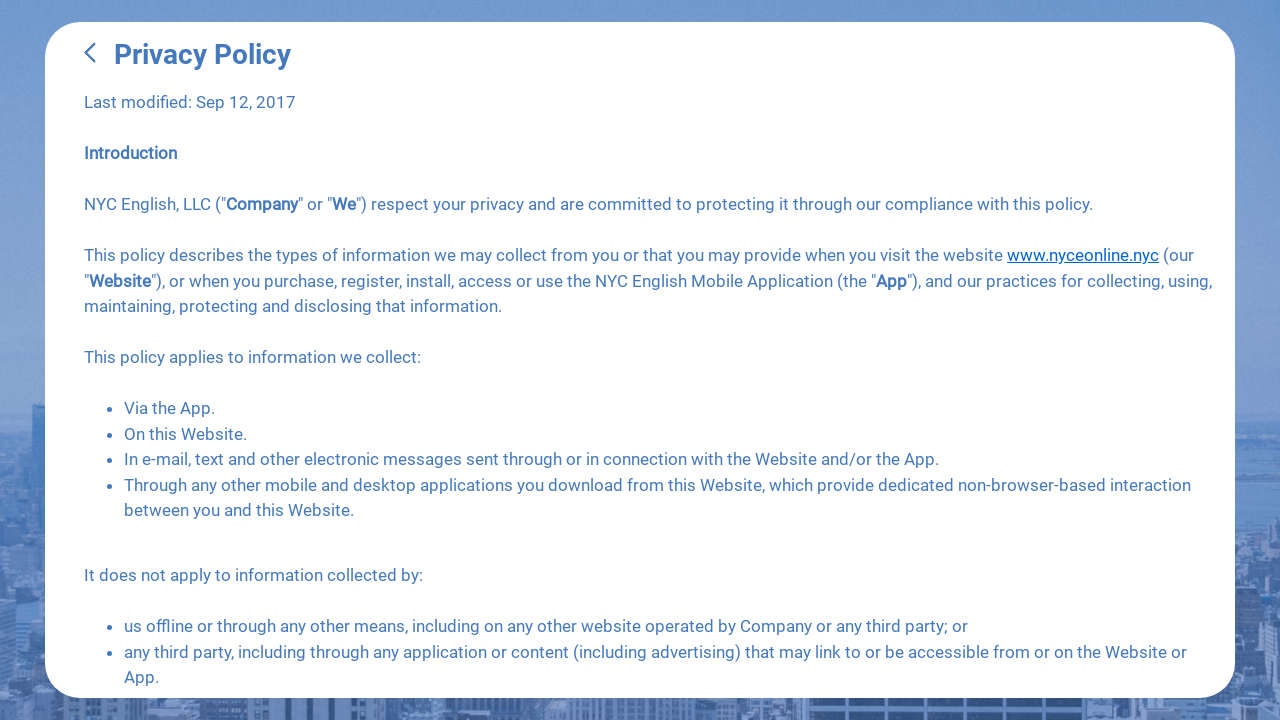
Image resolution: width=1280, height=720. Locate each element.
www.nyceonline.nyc (1083, 255)
